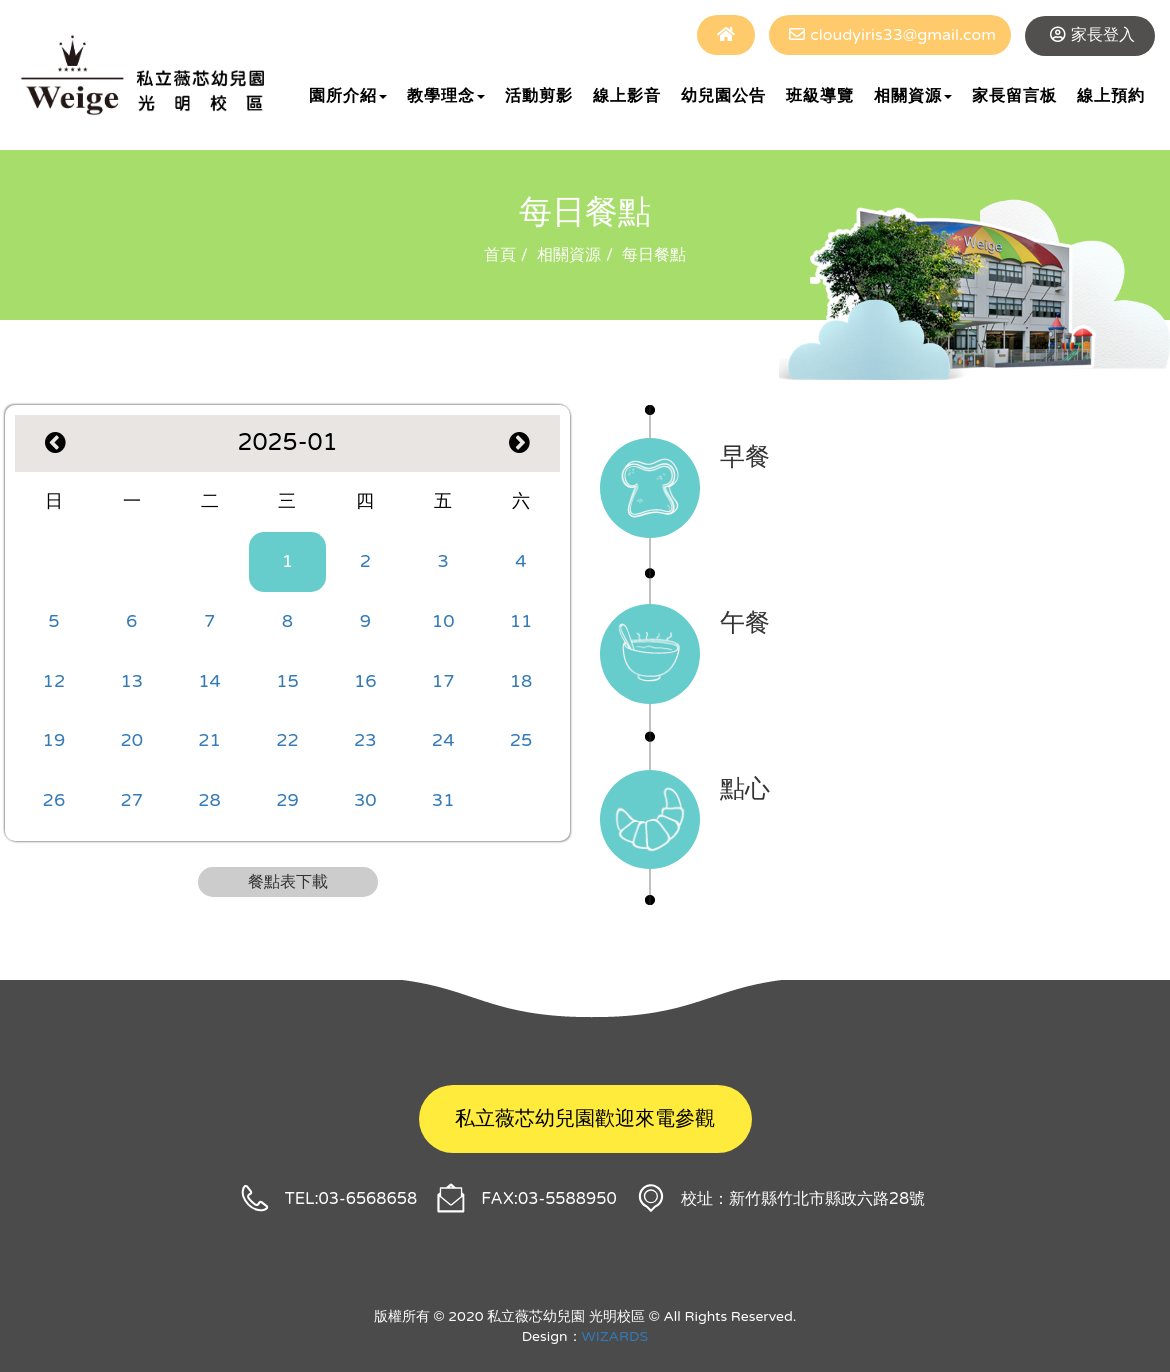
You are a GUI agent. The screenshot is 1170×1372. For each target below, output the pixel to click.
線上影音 (627, 96)
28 (209, 800)
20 (131, 740)
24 (443, 740)
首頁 (500, 255)
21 (209, 740)
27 (131, 800)
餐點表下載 (288, 882)
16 (365, 681)
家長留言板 (1014, 96)
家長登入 (1103, 35)
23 (365, 740)
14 (209, 681)
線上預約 (1111, 96)
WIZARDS (615, 1336)
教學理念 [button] (446, 96)
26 (54, 800)
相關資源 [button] (913, 96)
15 (287, 681)
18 (521, 681)
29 (287, 800)
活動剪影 (539, 96)
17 (443, 681)
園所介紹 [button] (348, 96)
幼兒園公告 (723, 96)
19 (54, 740)
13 (131, 681)
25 (521, 740)
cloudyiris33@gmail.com (903, 35)
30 (365, 800)
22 (287, 740)
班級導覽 (820, 96)
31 (443, 800)
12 (54, 681)
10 (443, 621)
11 (521, 621)
